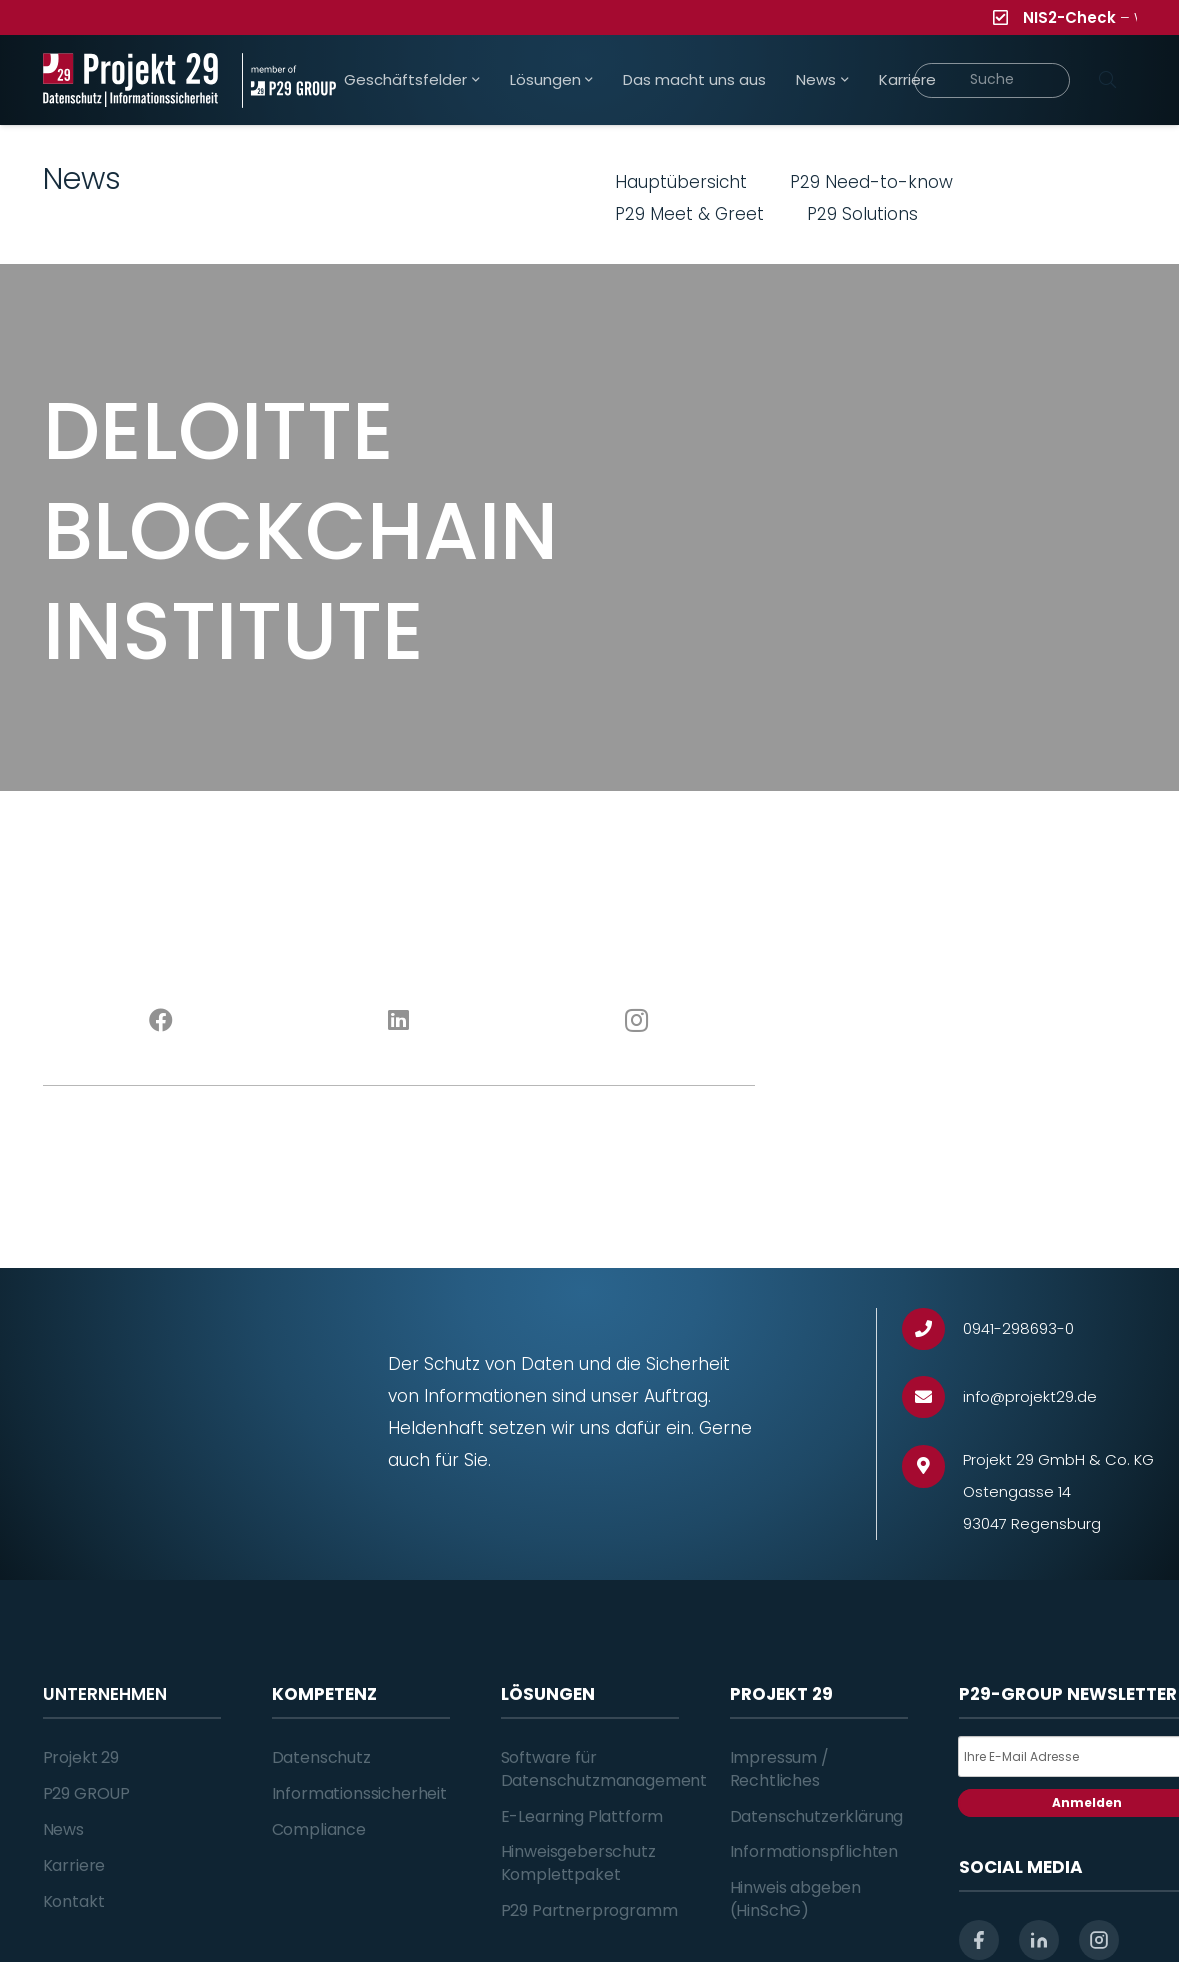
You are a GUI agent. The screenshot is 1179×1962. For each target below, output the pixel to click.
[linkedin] (1039, 1940)
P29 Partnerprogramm (589, 1910)
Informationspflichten (814, 1851)
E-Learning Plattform (582, 1816)
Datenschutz (321, 1757)
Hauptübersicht (681, 182)
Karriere (74, 1865)
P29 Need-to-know (871, 182)
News (63, 1829)
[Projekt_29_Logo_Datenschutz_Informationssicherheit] (131, 80)
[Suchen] (1108, 80)
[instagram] (1099, 1940)
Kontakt (74, 1901)
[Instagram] (635, 1021)
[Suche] (992, 80)
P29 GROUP (87, 1793)
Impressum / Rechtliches (779, 1768)
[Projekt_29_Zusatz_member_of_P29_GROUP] (289, 80)
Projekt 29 (81, 1757)
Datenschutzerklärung (817, 1816)
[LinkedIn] (398, 1021)
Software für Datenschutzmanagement (604, 1768)
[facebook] (979, 1940)
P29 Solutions (862, 214)
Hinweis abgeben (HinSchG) (796, 1898)
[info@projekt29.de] (932, 1397)
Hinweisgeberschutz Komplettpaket (578, 1862)
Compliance (319, 1829)
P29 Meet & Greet (689, 214)
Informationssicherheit (359, 1793)
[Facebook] (161, 1021)
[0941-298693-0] (932, 1329)
